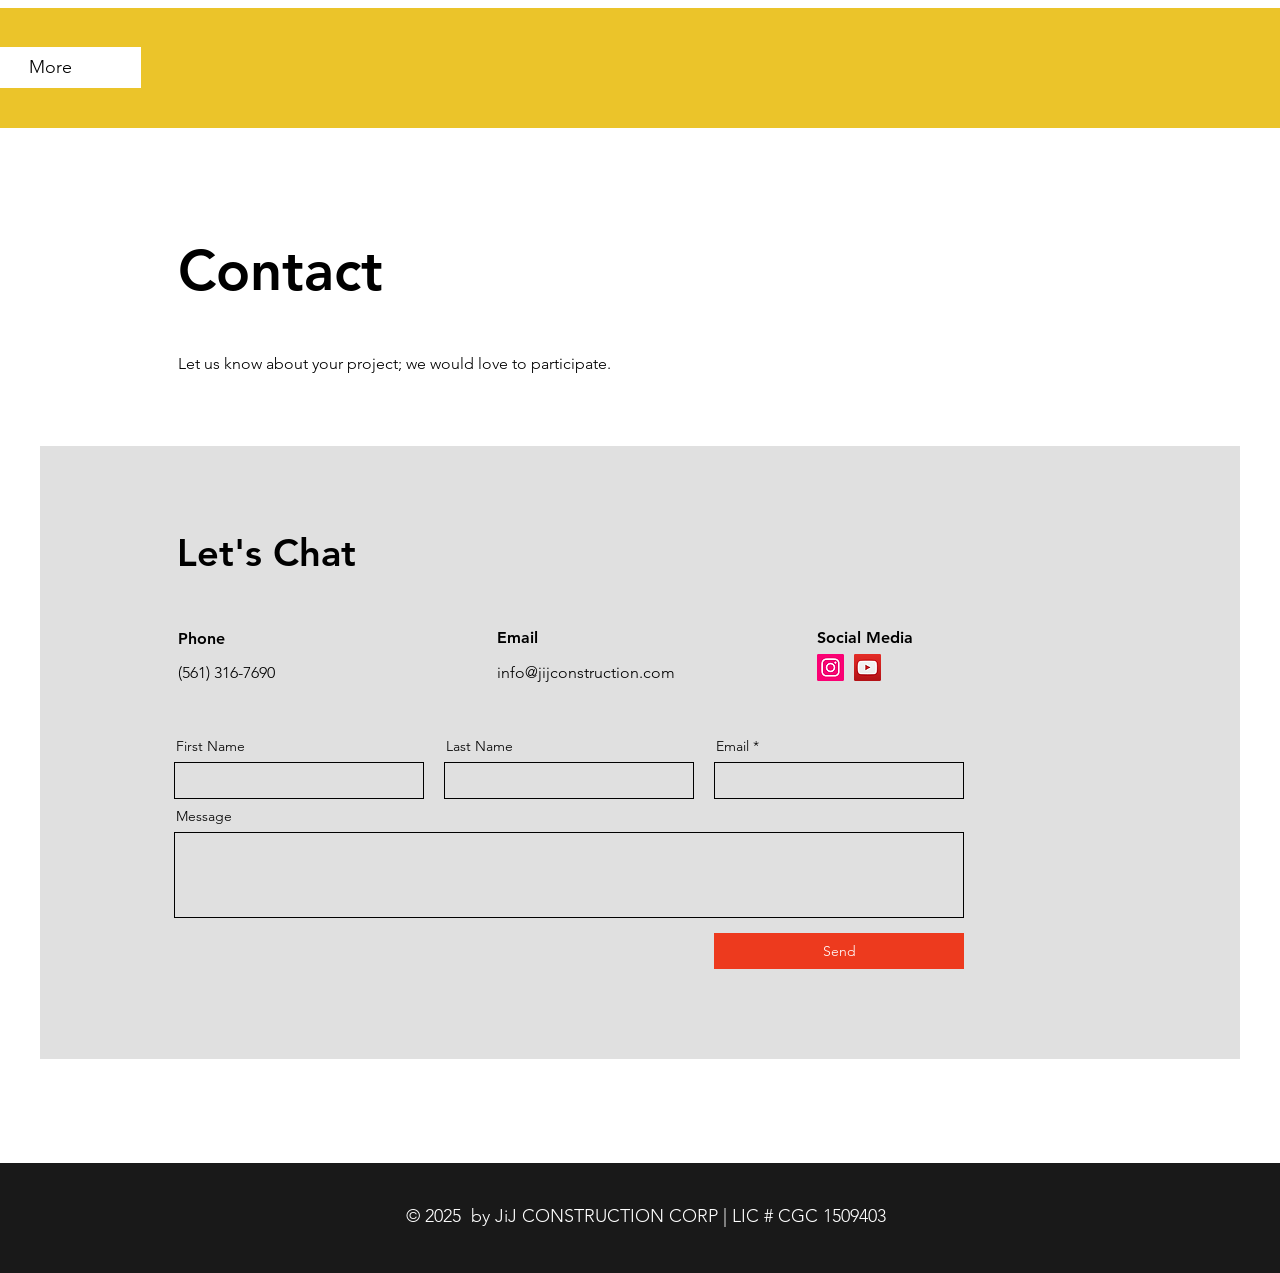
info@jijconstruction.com (586, 672)
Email (732, 746)
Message (204, 816)
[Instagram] (830, 667)
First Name (210, 746)
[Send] (839, 951)
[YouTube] (867, 667)
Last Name (479, 746)
